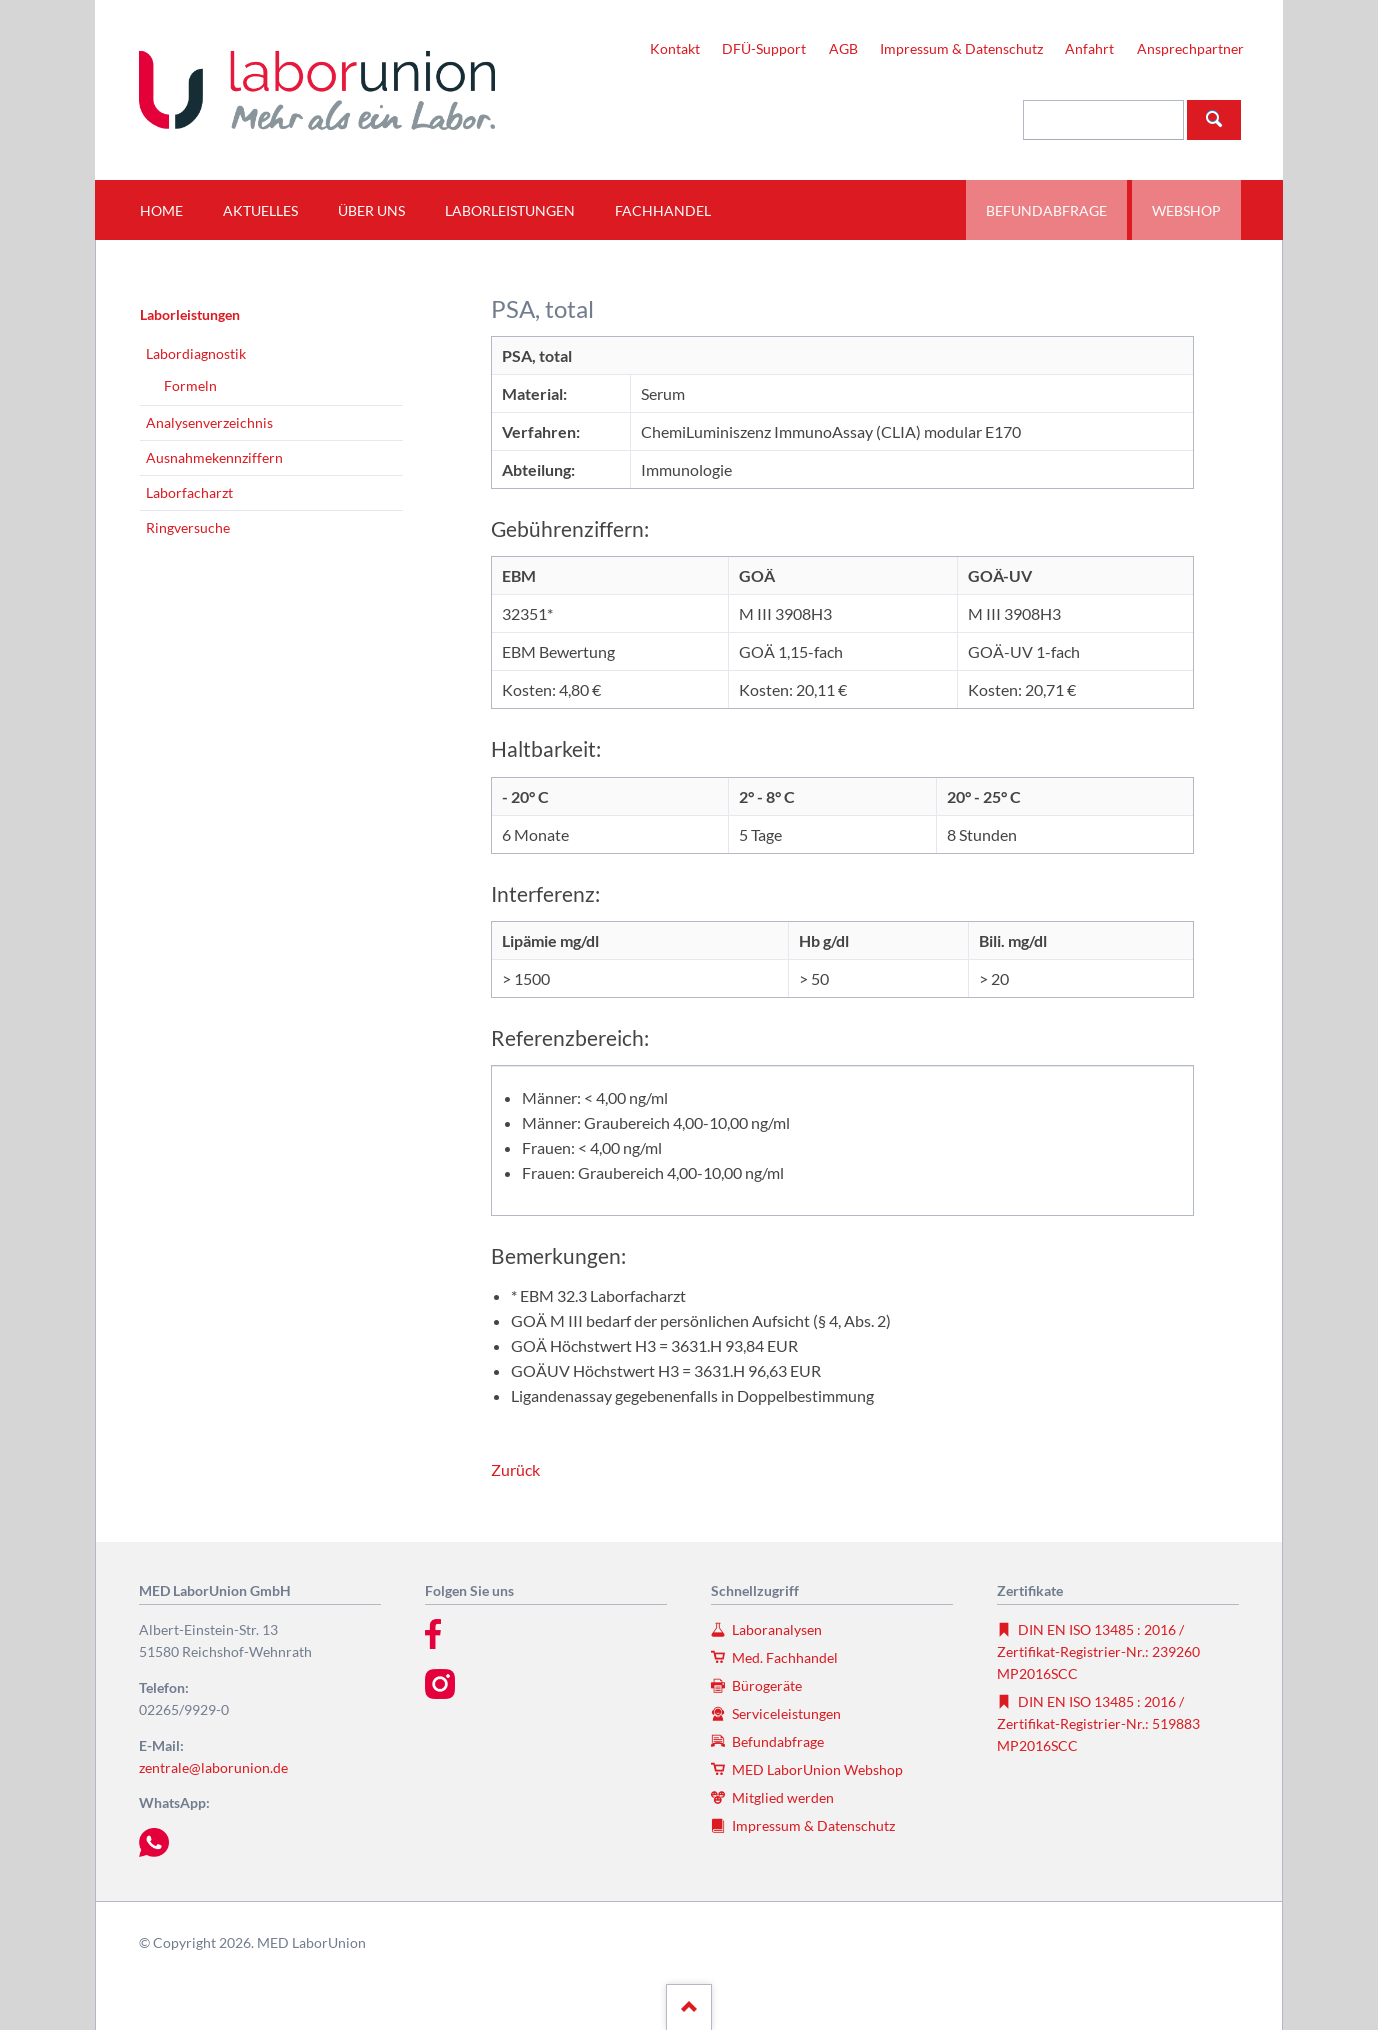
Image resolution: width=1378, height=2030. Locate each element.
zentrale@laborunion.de (213, 1767)
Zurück (515, 1469)
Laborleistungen (190, 314)
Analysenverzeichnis (209, 422)
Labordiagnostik (196, 353)
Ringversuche (188, 527)
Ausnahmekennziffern (214, 457)
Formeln (190, 385)
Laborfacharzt (189, 492)
